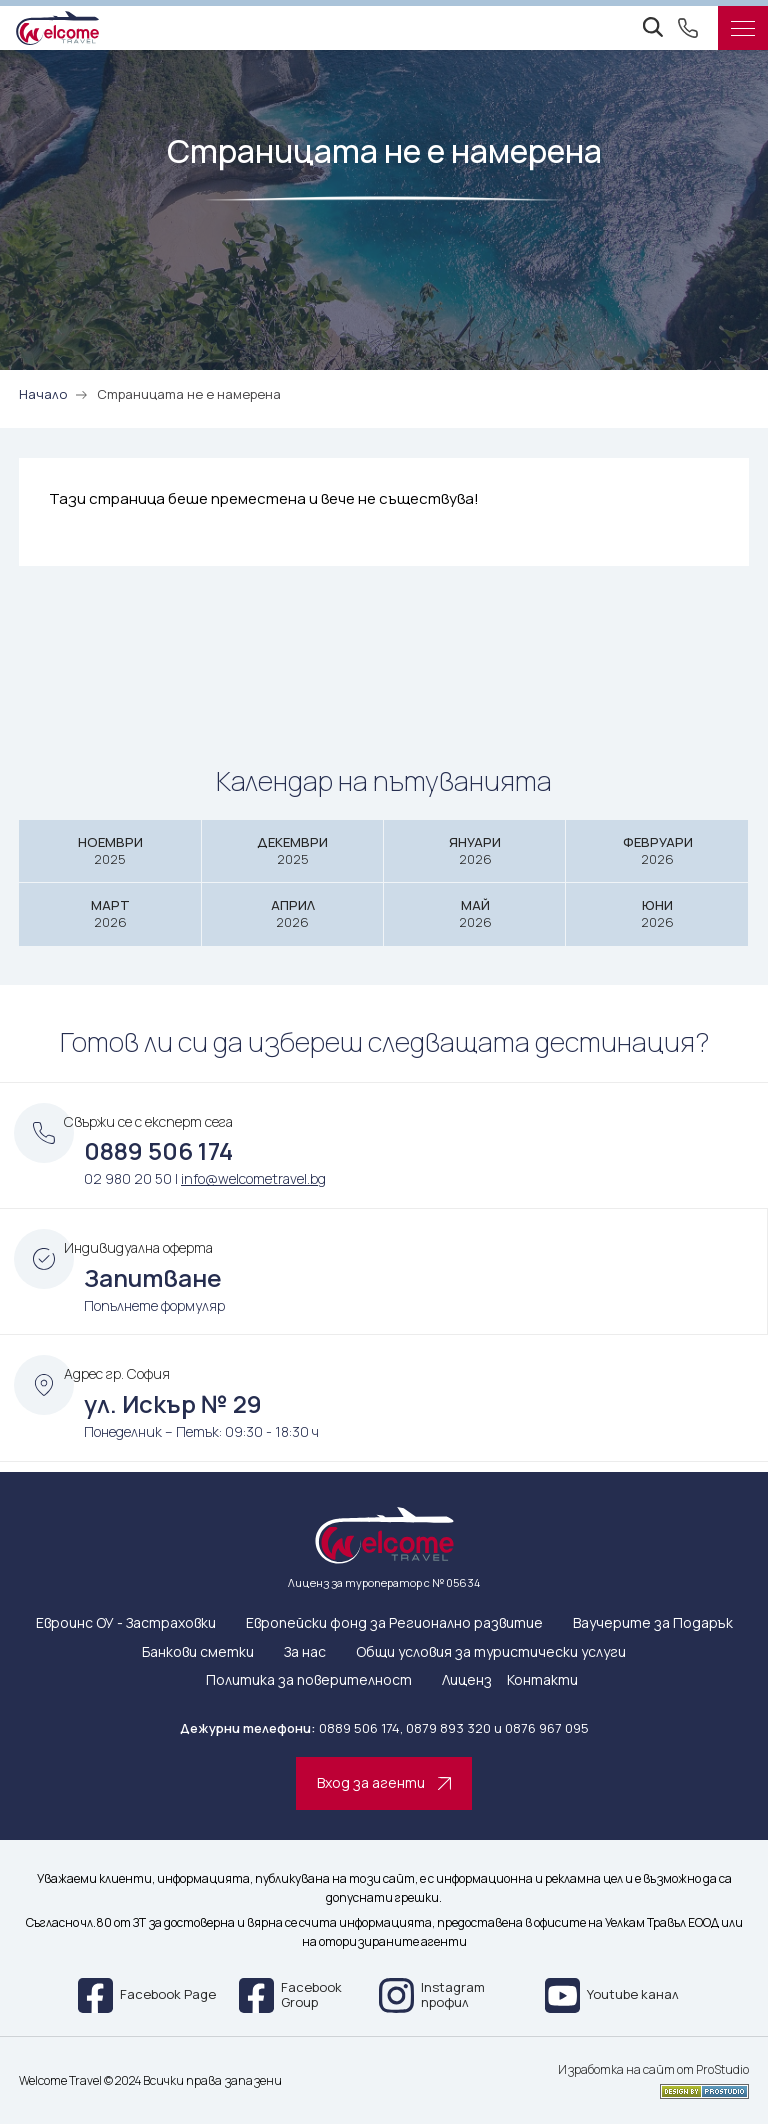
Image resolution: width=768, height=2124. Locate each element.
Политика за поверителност (309, 1680)
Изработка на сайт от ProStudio (653, 2070)
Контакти (542, 1680)
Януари (475, 850)
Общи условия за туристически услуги (491, 1652)
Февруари (657, 850)
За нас (305, 1652)
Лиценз (467, 1680)
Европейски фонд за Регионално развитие (394, 1623)
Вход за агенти (384, 1782)
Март (110, 913)
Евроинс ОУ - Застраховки (126, 1623)
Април (293, 913)
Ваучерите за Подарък (653, 1623)
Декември (293, 850)
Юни (657, 913)
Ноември (110, 850)
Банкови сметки (198, 1652)
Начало (43, 394)
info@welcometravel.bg (253, 1178)
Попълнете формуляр (154, 1305)
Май (475, 913)
